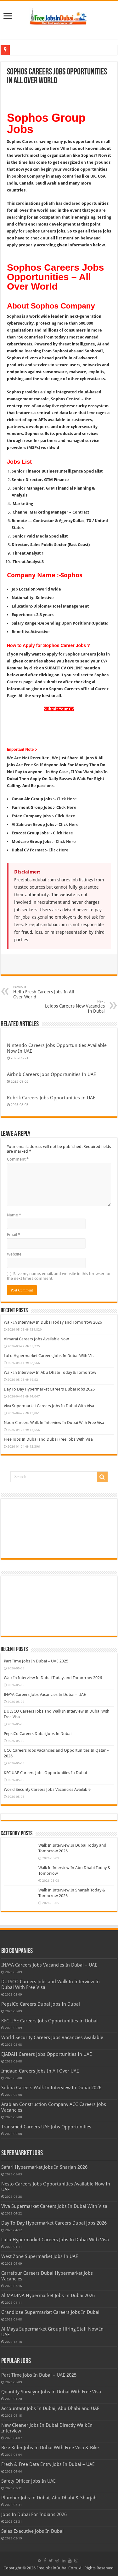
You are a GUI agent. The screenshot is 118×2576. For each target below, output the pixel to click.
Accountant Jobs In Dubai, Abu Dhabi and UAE (50, 2408)
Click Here (67, 799)
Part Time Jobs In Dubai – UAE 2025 (36, 1661)
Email (13, 1234)
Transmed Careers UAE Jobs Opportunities (46, 2127)
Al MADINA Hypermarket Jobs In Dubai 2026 (48, 2295)
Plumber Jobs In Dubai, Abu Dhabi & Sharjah (49, 2498)
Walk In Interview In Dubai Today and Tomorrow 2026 (53, 1322)
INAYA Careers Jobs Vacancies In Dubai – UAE (45, 1694)
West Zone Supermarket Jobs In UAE (39, 2256)
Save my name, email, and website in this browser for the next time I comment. (59, 1276)
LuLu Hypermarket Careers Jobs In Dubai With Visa (50, 1355)
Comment (18, 1159)
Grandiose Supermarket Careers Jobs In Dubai (50, 2312)
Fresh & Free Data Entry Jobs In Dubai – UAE (48, 2464)
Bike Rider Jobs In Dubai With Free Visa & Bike (50, 2447)
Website (14, 1254)
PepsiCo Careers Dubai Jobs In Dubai (37, 1733)
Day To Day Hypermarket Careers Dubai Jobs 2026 (49, 1389)
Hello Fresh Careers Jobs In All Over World (45, 992)
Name (14, 1215)
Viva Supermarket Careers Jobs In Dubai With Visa (49, 1405)
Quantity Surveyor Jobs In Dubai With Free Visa (51, 2392)
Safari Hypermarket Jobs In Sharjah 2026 (44, 2167)
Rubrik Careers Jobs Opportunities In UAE (51, 1098)
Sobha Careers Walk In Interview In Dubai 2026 (51, 2088)
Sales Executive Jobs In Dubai (32, 2531)
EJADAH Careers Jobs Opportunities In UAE (46, 2054)
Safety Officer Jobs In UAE (28, 2481)
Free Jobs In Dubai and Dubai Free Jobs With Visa (48, 1439)
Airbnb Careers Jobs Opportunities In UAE (51, 1074)
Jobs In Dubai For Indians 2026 (34, 2514)
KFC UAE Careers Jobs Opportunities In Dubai (45, 1772)
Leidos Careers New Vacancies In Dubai (72, 1006)
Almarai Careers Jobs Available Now (36, 1339)
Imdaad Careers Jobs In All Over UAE (40, 2071)
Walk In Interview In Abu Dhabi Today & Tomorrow (50, 1372)
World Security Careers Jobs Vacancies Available (47, 1789)
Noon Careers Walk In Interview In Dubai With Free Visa (54, 1422)
